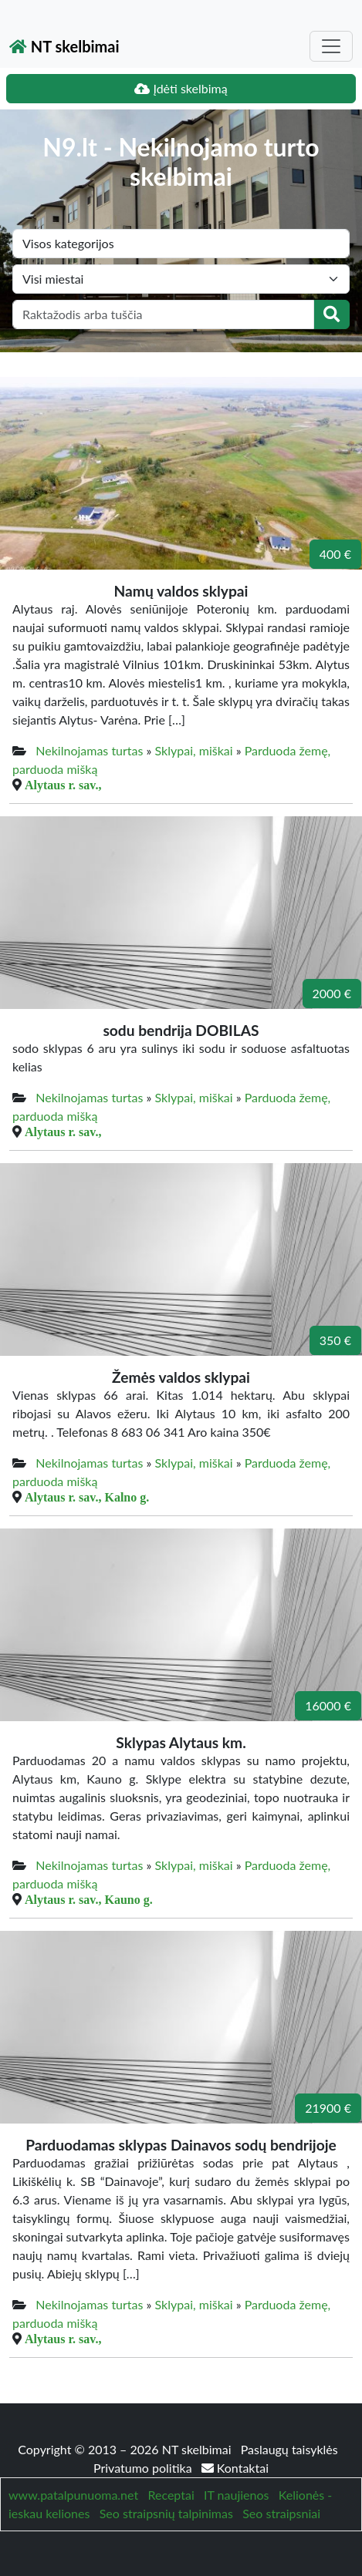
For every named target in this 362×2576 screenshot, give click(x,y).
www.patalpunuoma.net (73, 2494)
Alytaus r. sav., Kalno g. (87, 1497)
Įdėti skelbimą (180, 88)
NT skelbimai (64, 46)
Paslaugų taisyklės (289, 2449)
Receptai (170, 2494)
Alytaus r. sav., (63, 785)
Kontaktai (235, 2467)
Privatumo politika (144, 2467)
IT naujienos (236, 2494)
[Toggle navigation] (331, 46)
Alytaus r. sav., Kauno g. (89, 1899)
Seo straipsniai (281, 2513)
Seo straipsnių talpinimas (166, 2513)
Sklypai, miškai (194, 750)
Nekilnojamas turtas (89, 750)
